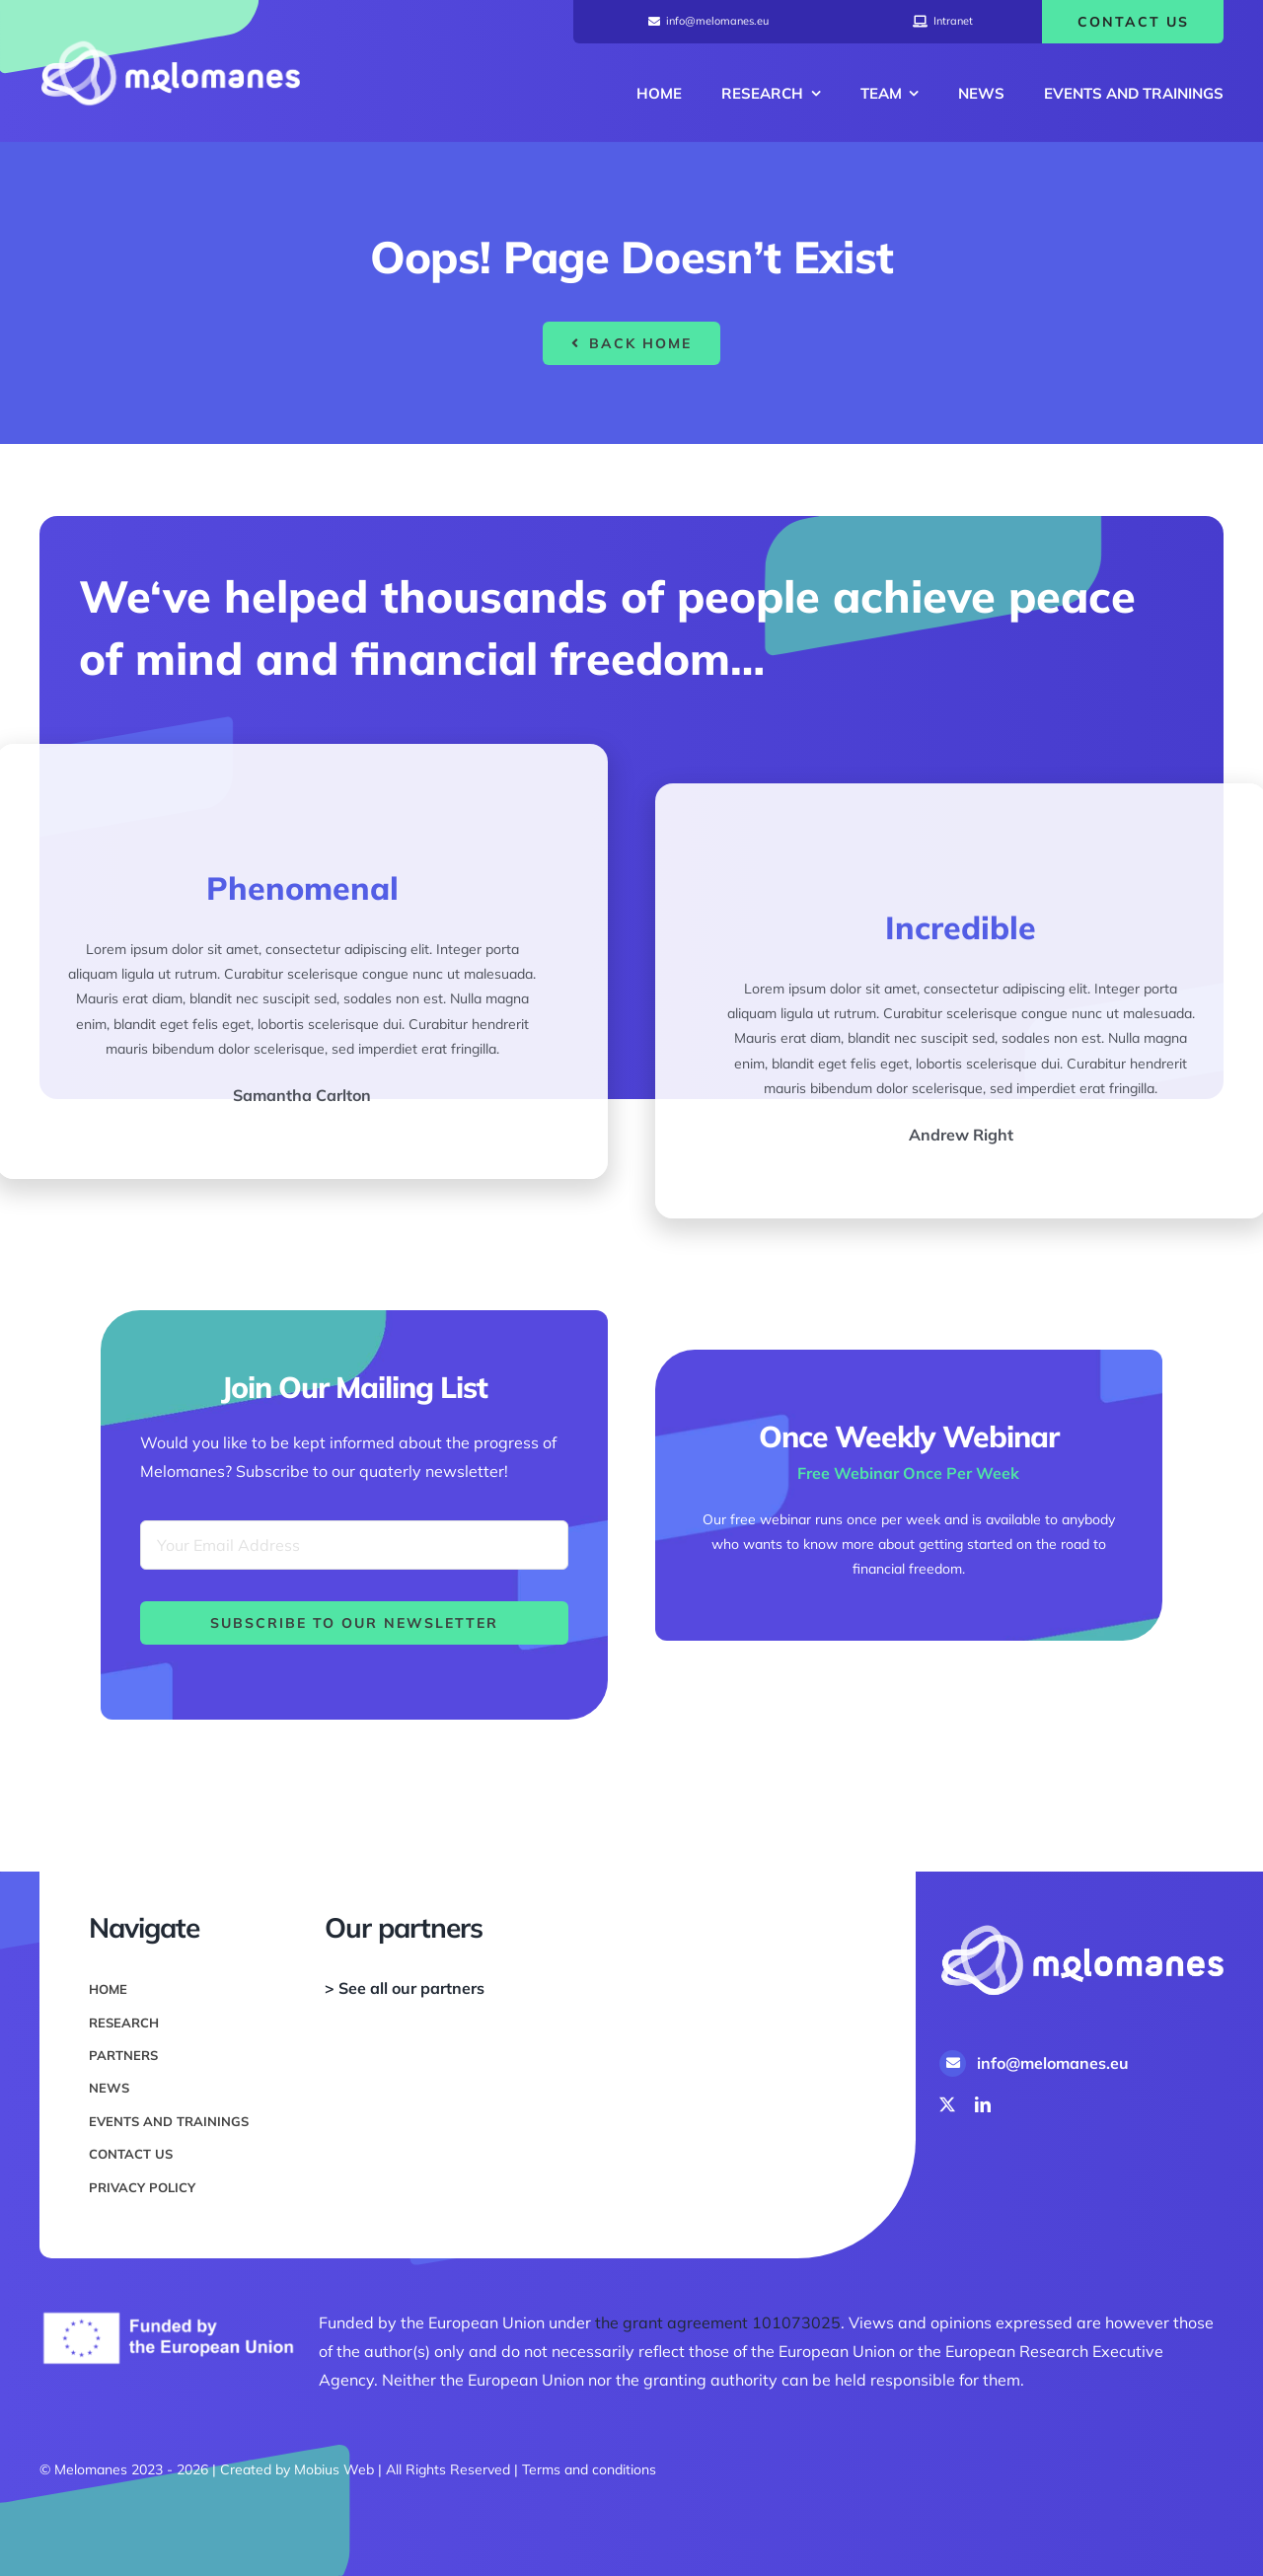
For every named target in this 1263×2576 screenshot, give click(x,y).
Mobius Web (334, 2469)
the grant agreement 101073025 (718, 2322)
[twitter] (947, 2104)
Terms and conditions (589, 2469)
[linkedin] (983, 2104)
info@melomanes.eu (1053, 2063)
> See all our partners (404, 1988)
